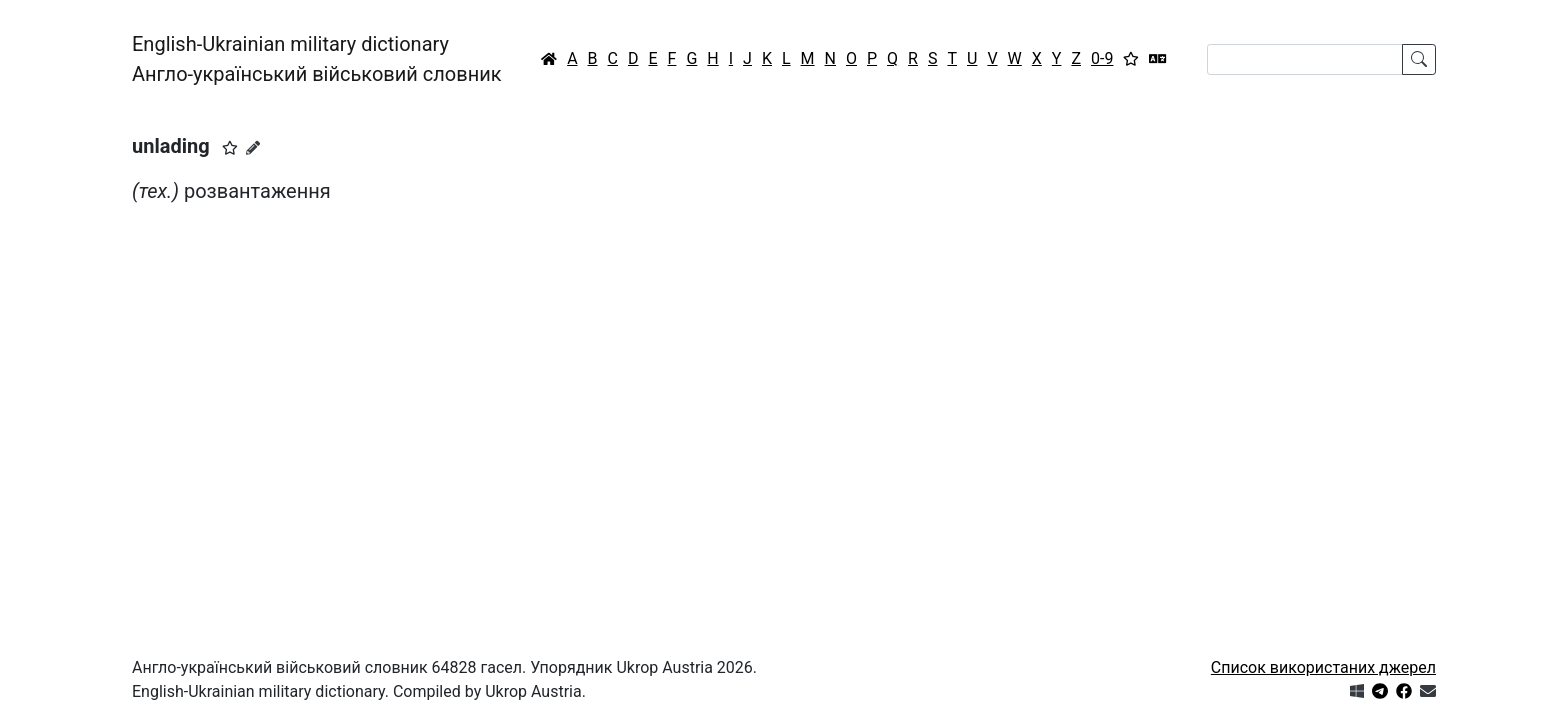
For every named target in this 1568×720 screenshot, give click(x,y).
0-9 (1102, 58)
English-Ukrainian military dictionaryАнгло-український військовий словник (317, 59)
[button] (230, 148)
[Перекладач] (1158, 59)
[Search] (1305, 59)
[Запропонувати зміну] (253, 148)
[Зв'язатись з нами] (1428, 691)
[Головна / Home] (549, 59)
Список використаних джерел (1323, 667)
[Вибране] (1131, 59)
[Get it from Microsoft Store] (1357, 691)
